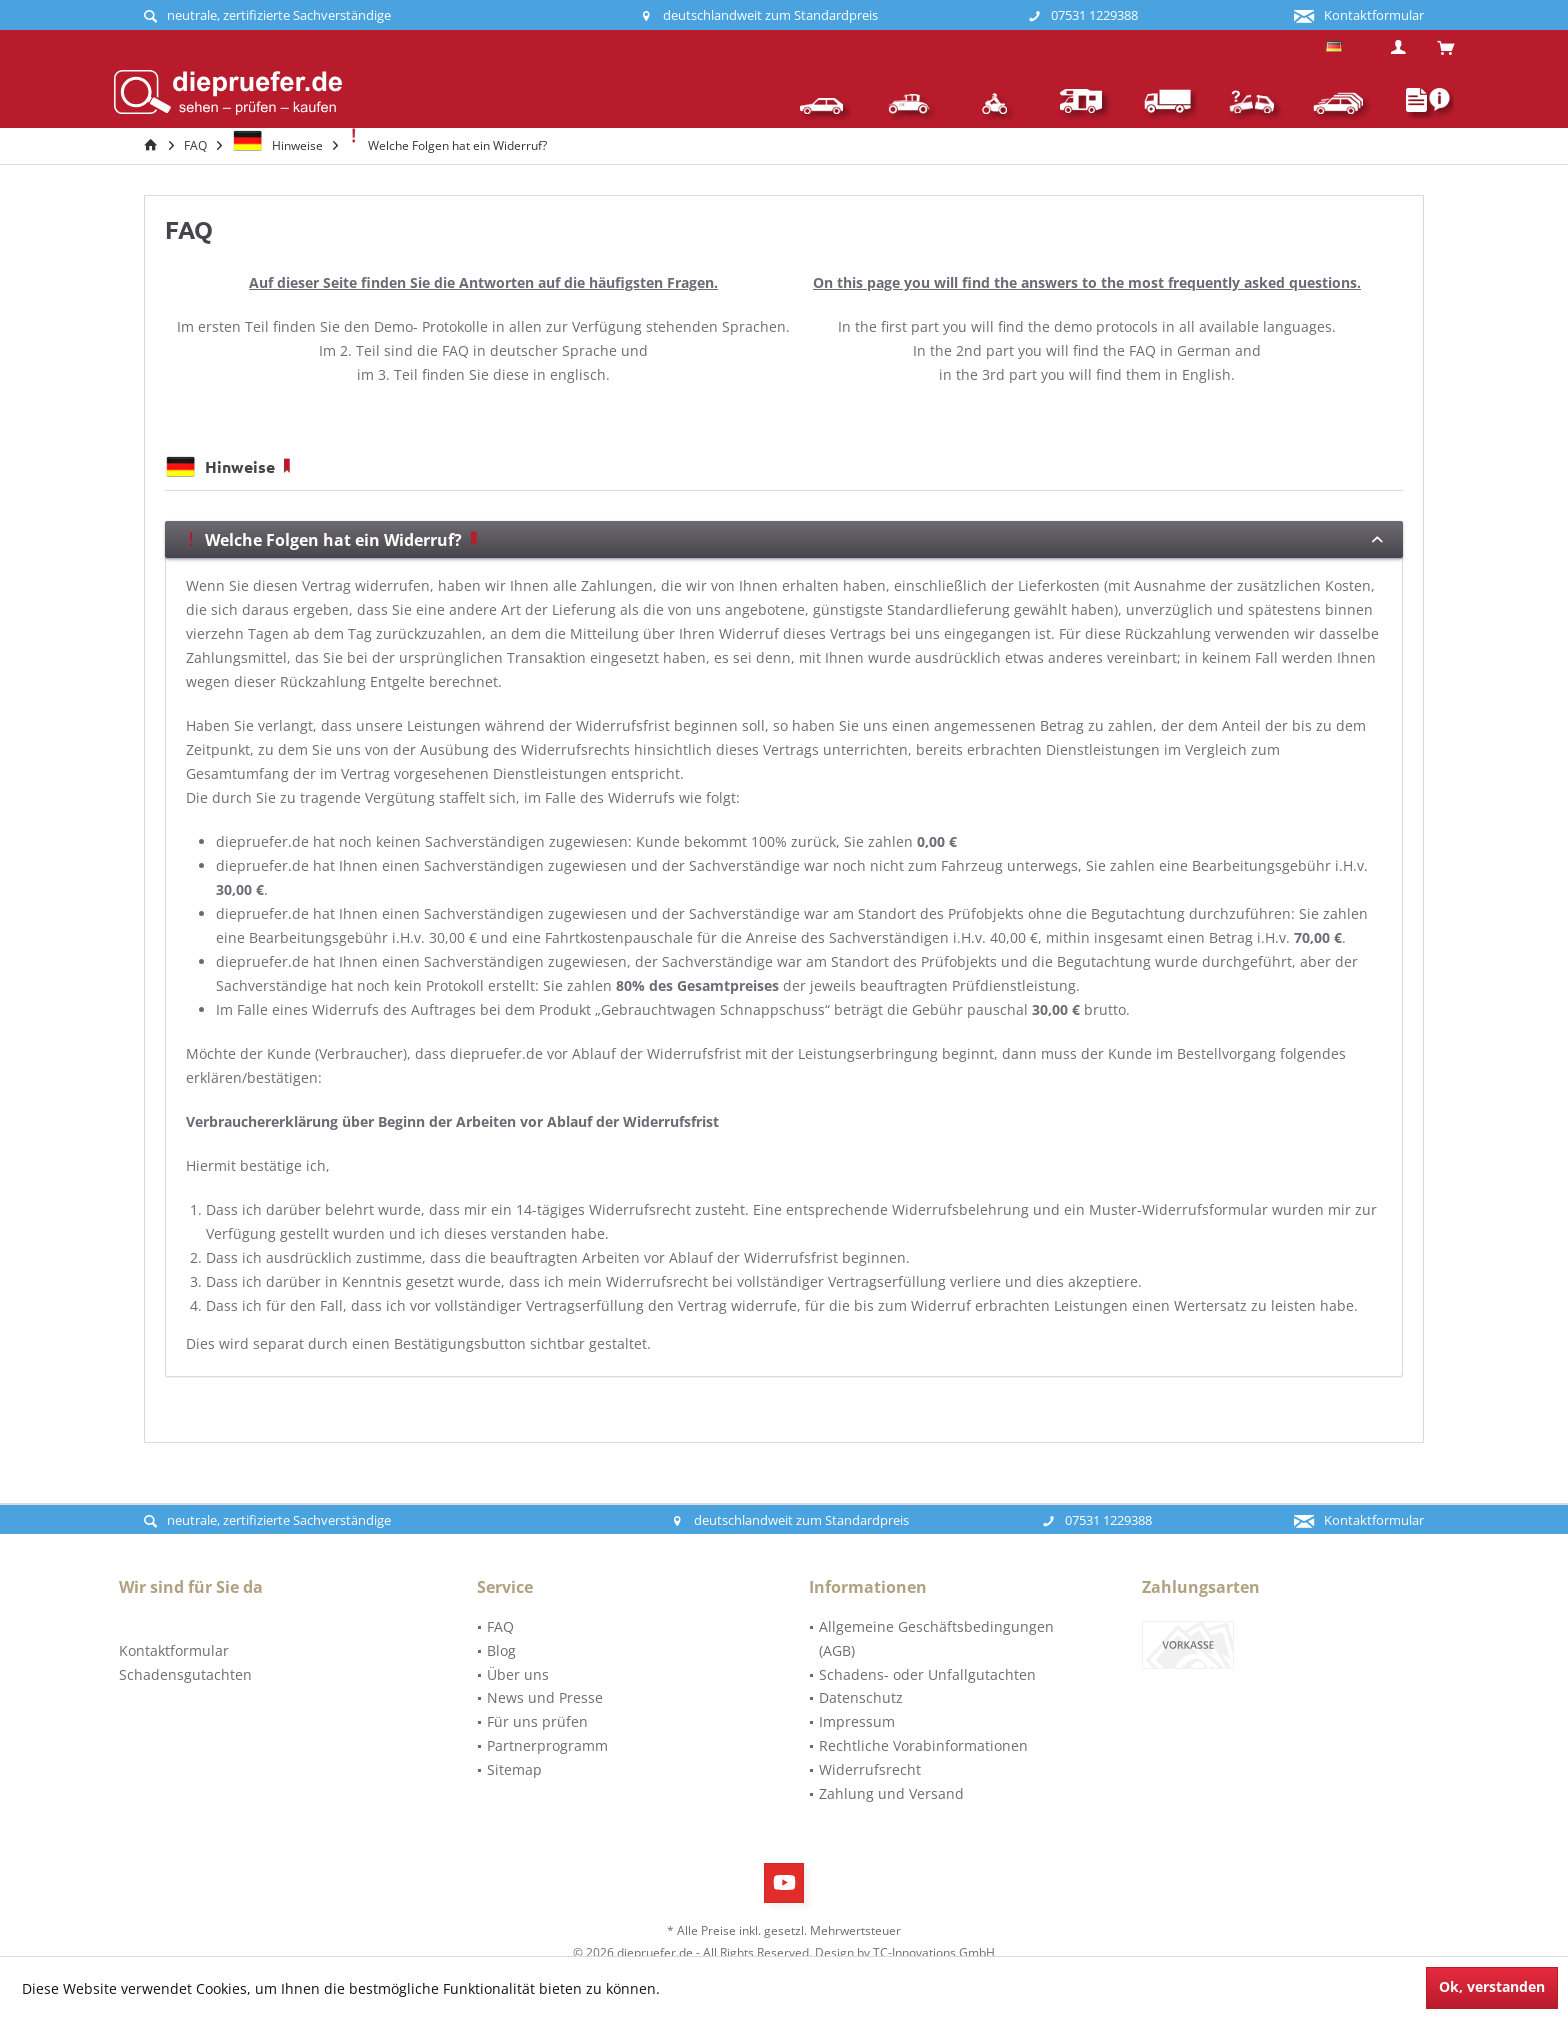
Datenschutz (861, 1697)
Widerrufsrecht (870, 1769)
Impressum (857, 1721)
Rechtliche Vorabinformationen (923, 1745)
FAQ (500, 1626)
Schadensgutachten (185, 1674)
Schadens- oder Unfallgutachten (927, 1674)
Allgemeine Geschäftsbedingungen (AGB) (936, 1638)
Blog (501, 1650)
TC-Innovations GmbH (934, 1952)
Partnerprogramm (547, 1745)
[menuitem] (1437, 49)
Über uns (518, 1674)
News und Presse (545, 1697)
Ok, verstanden (1492, 1986)
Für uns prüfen (537, 1721)
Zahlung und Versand (891, 1793)
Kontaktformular (174, 1650)
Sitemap (514, 1769)
